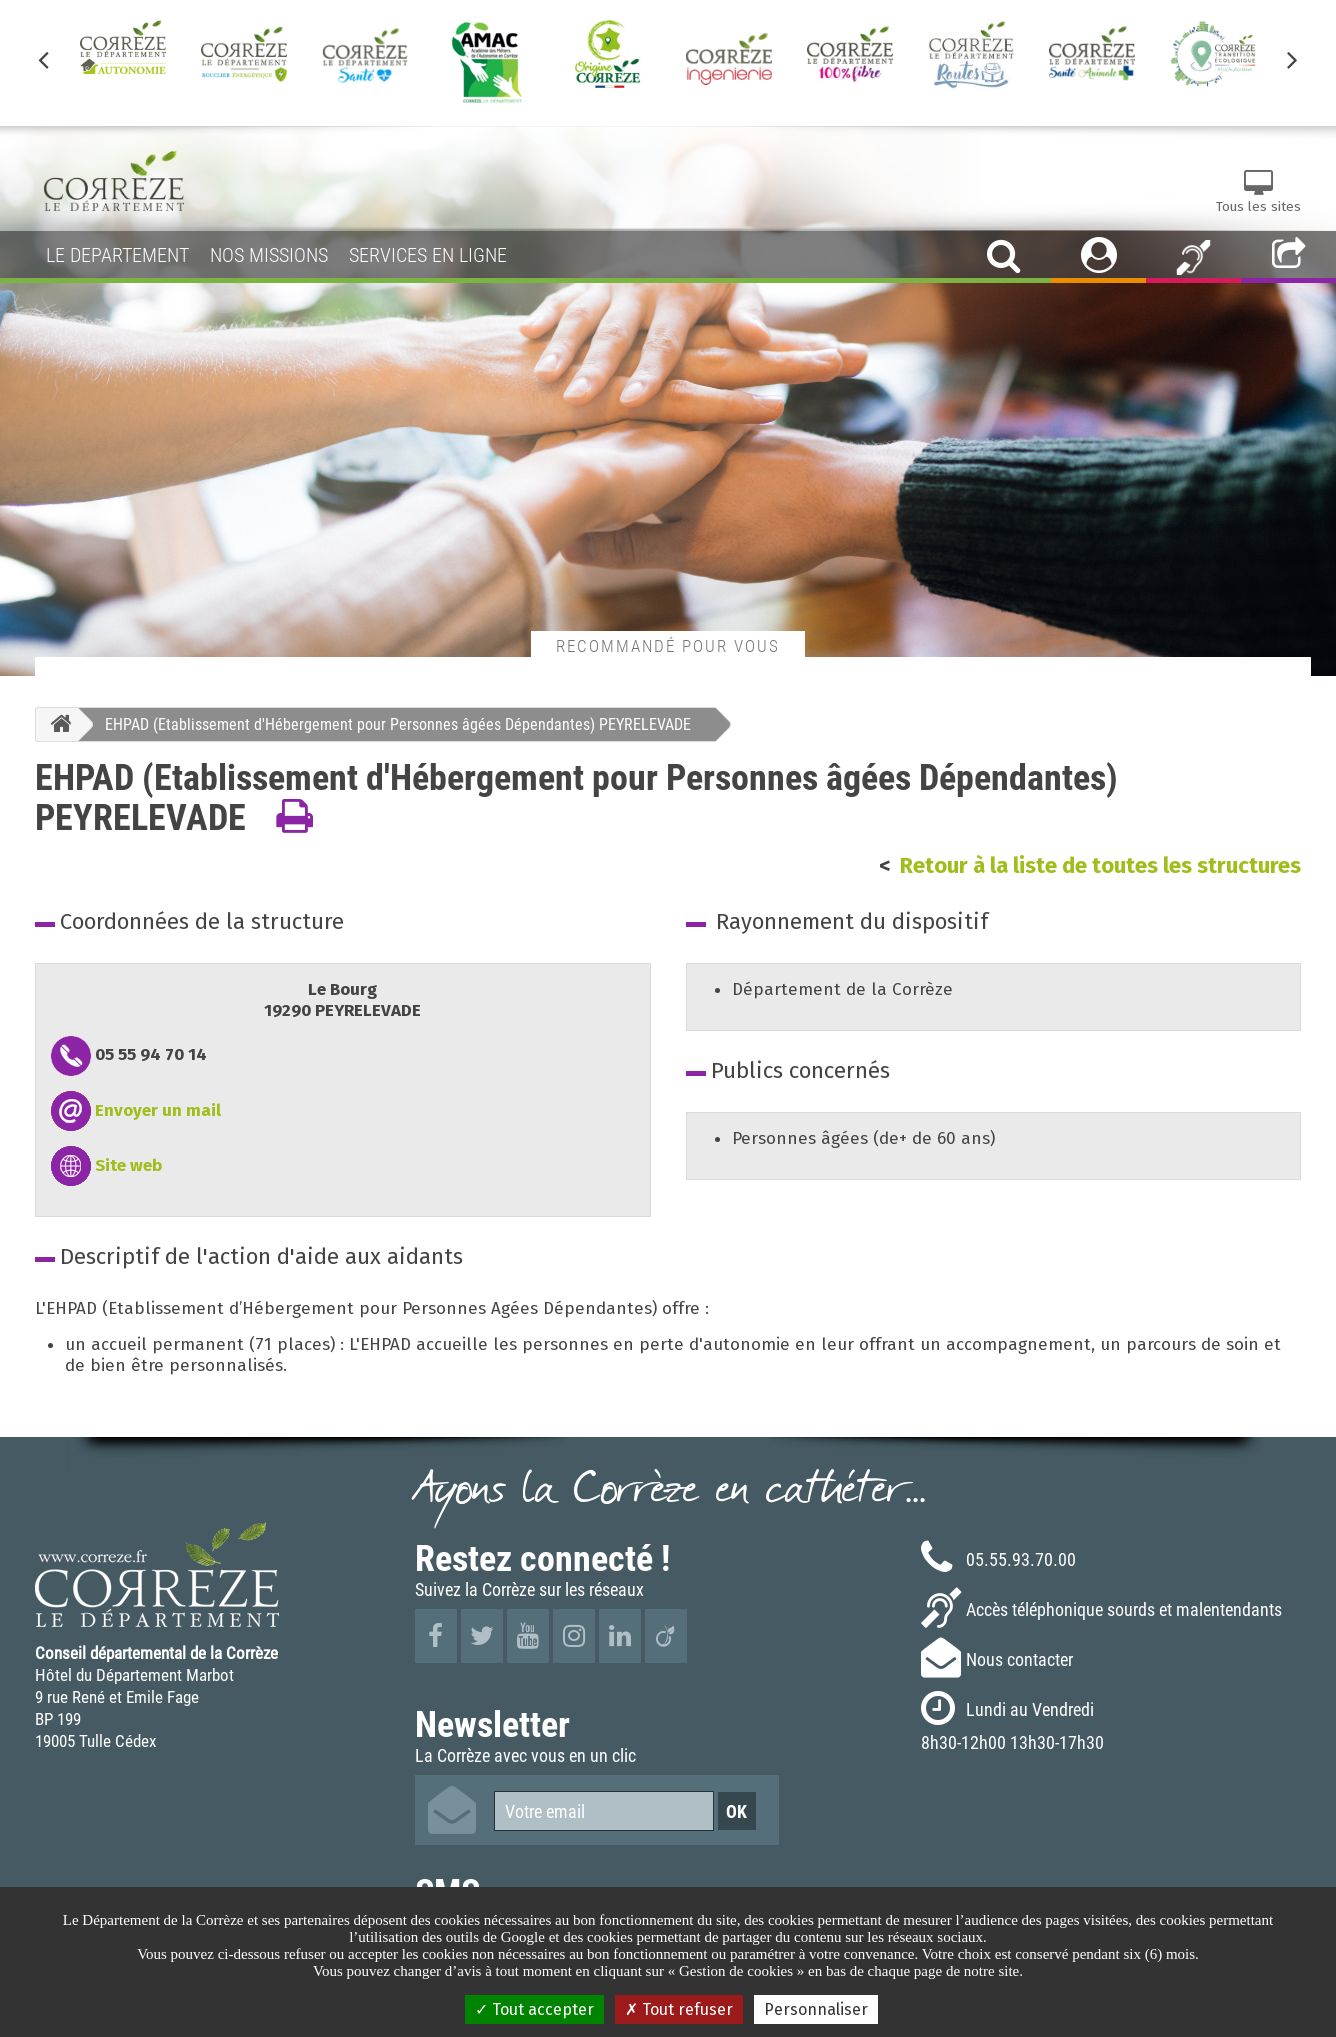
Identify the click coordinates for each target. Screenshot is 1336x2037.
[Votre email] (604, 1811)
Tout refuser (679, 2009)
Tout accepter (534, 2009)
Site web (128, 1165)
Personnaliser (816, 2009)
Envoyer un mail (158, 1110)
